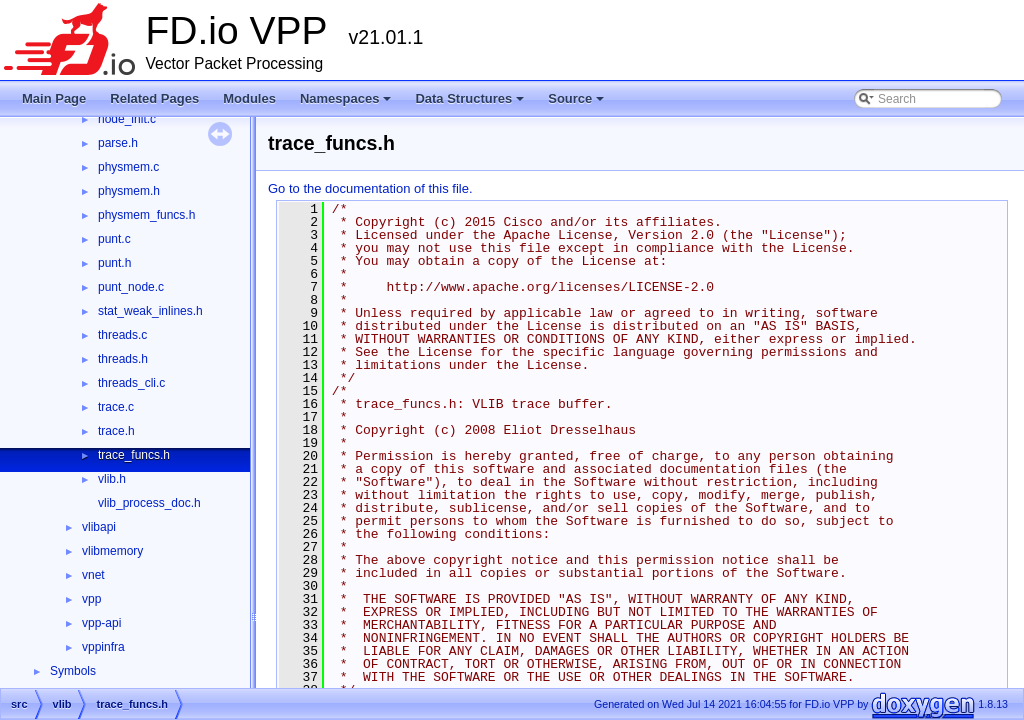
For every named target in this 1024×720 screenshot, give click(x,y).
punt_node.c (131, 287)
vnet (93, 575)
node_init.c (127, 119)
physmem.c (128, 167)
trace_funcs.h (134, 455)
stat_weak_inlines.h (150, 311)
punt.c (114, 239)
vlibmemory (112, 551)
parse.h (118, 143)
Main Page (54, 98)
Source (577, 104)
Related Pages (154, 98)
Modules (249, 98)
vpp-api (101, 623)
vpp (91, 599)
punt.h (114, 263)
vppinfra (103, 647)
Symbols (73, 671)
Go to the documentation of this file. (370, 188)
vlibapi (99, 527)
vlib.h (112, 479)
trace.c (116, 407)
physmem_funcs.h (146, 215)
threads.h (123, 359)
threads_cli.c (131, 383)
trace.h (116, 431)
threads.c (122, 335)
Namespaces (347, 104)
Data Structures (471, 104)
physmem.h (129, 191)
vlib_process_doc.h (149, 503)
